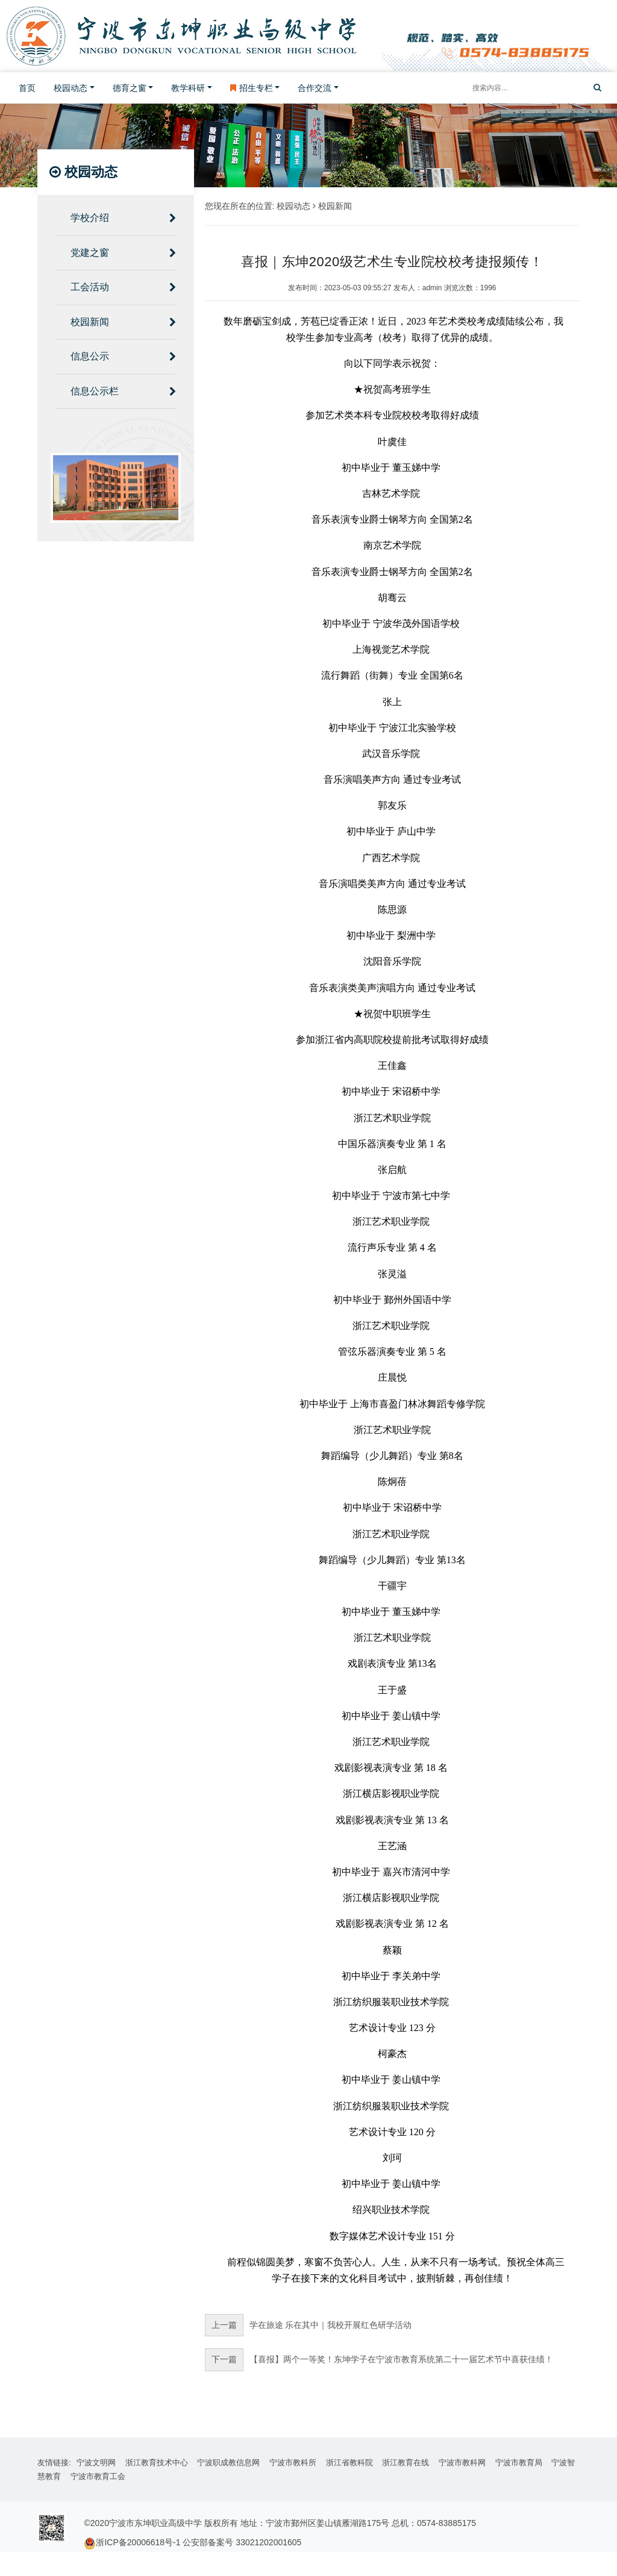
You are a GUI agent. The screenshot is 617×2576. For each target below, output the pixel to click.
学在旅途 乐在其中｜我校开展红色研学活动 (308, 2325)
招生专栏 (251, 88)
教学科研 (188, 88)
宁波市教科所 (292, 2462)
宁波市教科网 (462, 2462)
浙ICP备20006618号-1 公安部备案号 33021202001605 (198, 2542)
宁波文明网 (96, 2462)
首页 (27, 88)
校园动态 (70, 88)
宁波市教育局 (518, 2462)
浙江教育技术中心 (156, 2462)
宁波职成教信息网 (228, 2462)
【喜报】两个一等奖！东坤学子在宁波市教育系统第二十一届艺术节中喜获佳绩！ (379, 2359)
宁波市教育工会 (97, 2476)
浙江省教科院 (349, 2462)
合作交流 (314, 88)
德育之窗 (129, 88)
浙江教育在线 (405, 2462)
